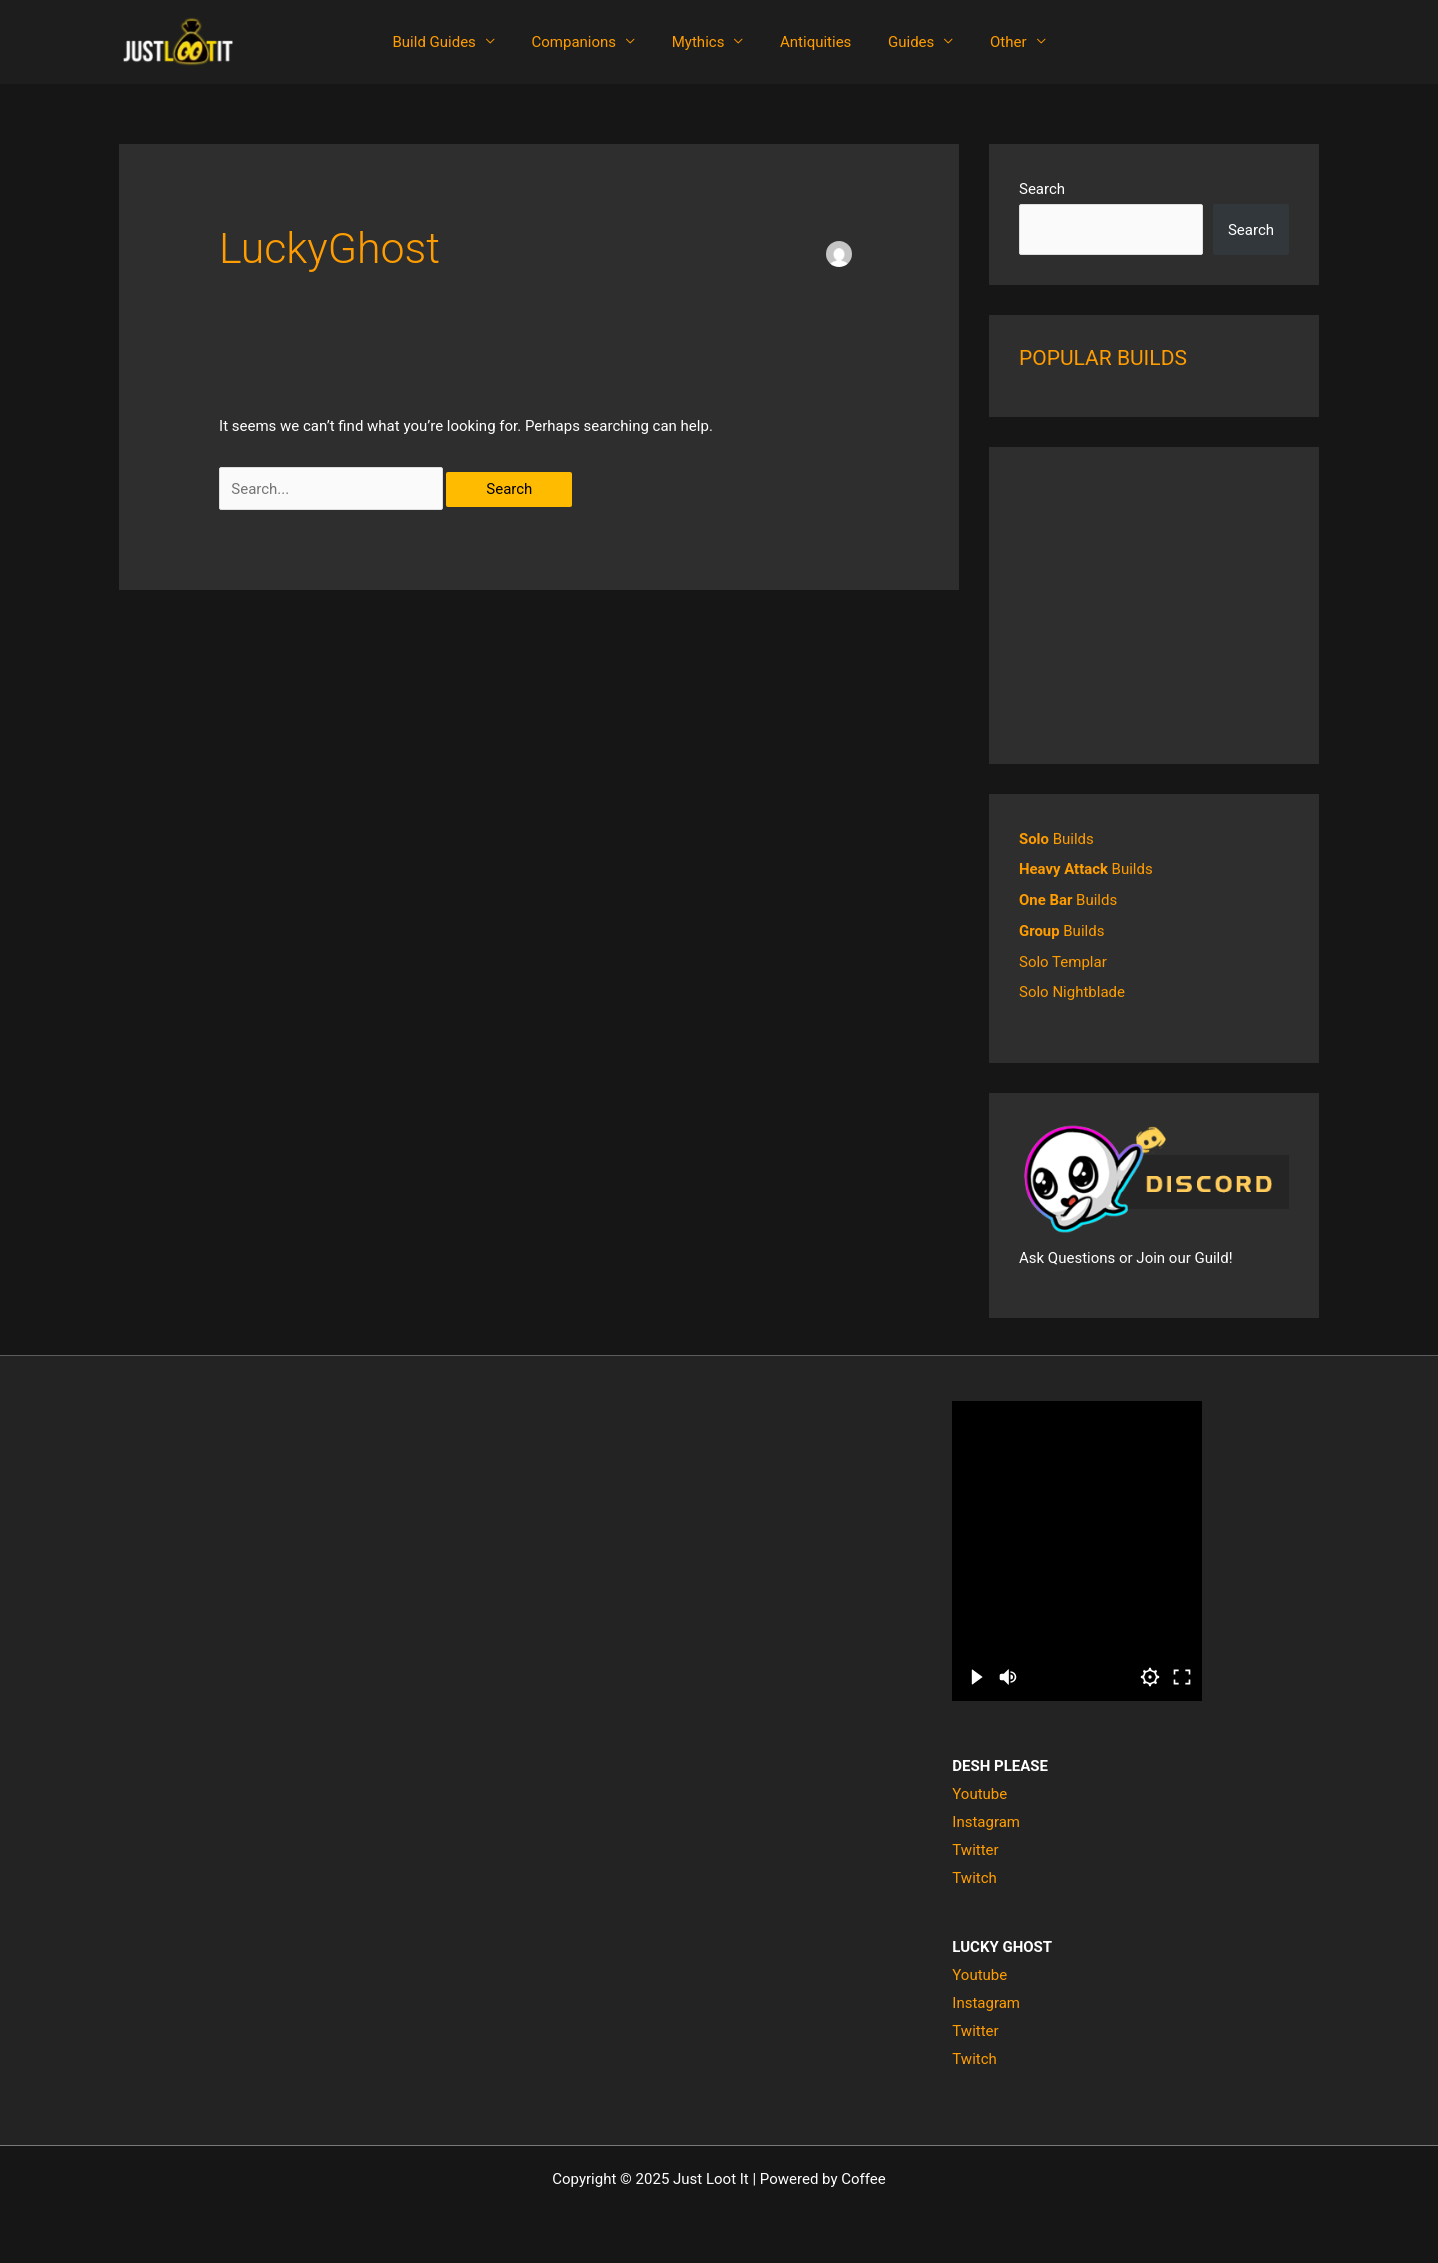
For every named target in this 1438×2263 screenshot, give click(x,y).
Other (991, 42)
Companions (584, 42)
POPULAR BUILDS (1103, 358)
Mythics (701, 42)
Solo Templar (1063, 959)
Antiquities (812, 42)
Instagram (986, 1819)
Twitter (975, 1846)
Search (1042, 189)
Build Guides (450, 42)
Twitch (974, 1874)
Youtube (979, 1791)
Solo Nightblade (1072, 989)
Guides (901, 42)
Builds (1056, 839)
